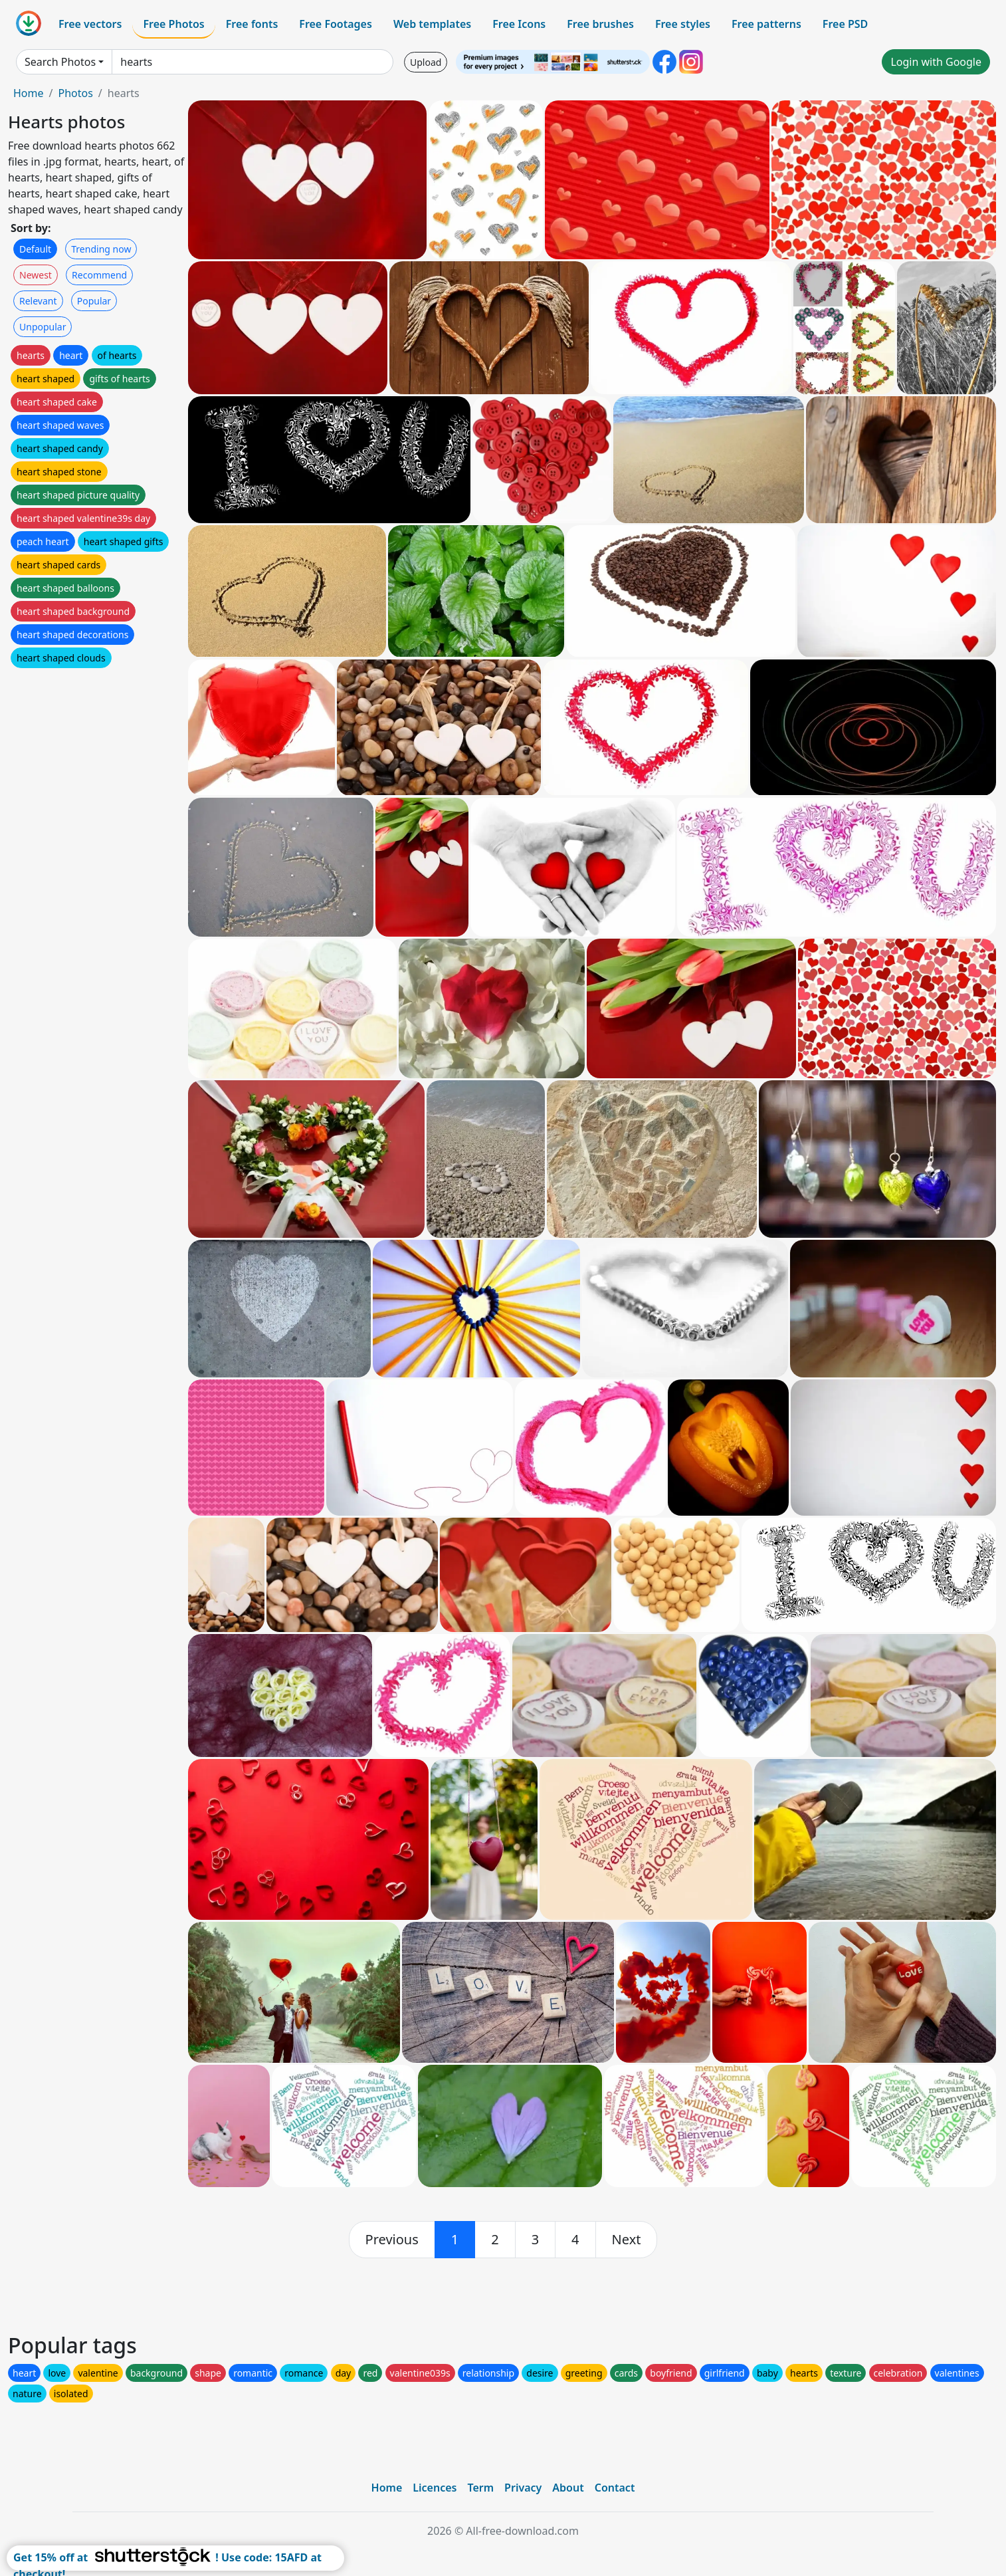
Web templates (432, 24)
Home (28, 93)
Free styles (682, 24)
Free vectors (90, 24)
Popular (94, 300)
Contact (615, 2487)
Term (480, 2487)
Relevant (38, 300)
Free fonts (252, 24)
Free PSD (845, 24)
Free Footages (335, 24)
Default (35, 249)
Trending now (101, 249)
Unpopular (42, 326)
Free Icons (519, 24)
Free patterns (766, 24)
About (567, 2487)
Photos (75, 93)
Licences (434, 2487)
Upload (425, 62)
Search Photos (60, 62)
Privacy (523, 2487)
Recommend (99, 275)
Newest (35, 275)
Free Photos (173, 24)
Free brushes (600, 24)
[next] (626, 2239)
